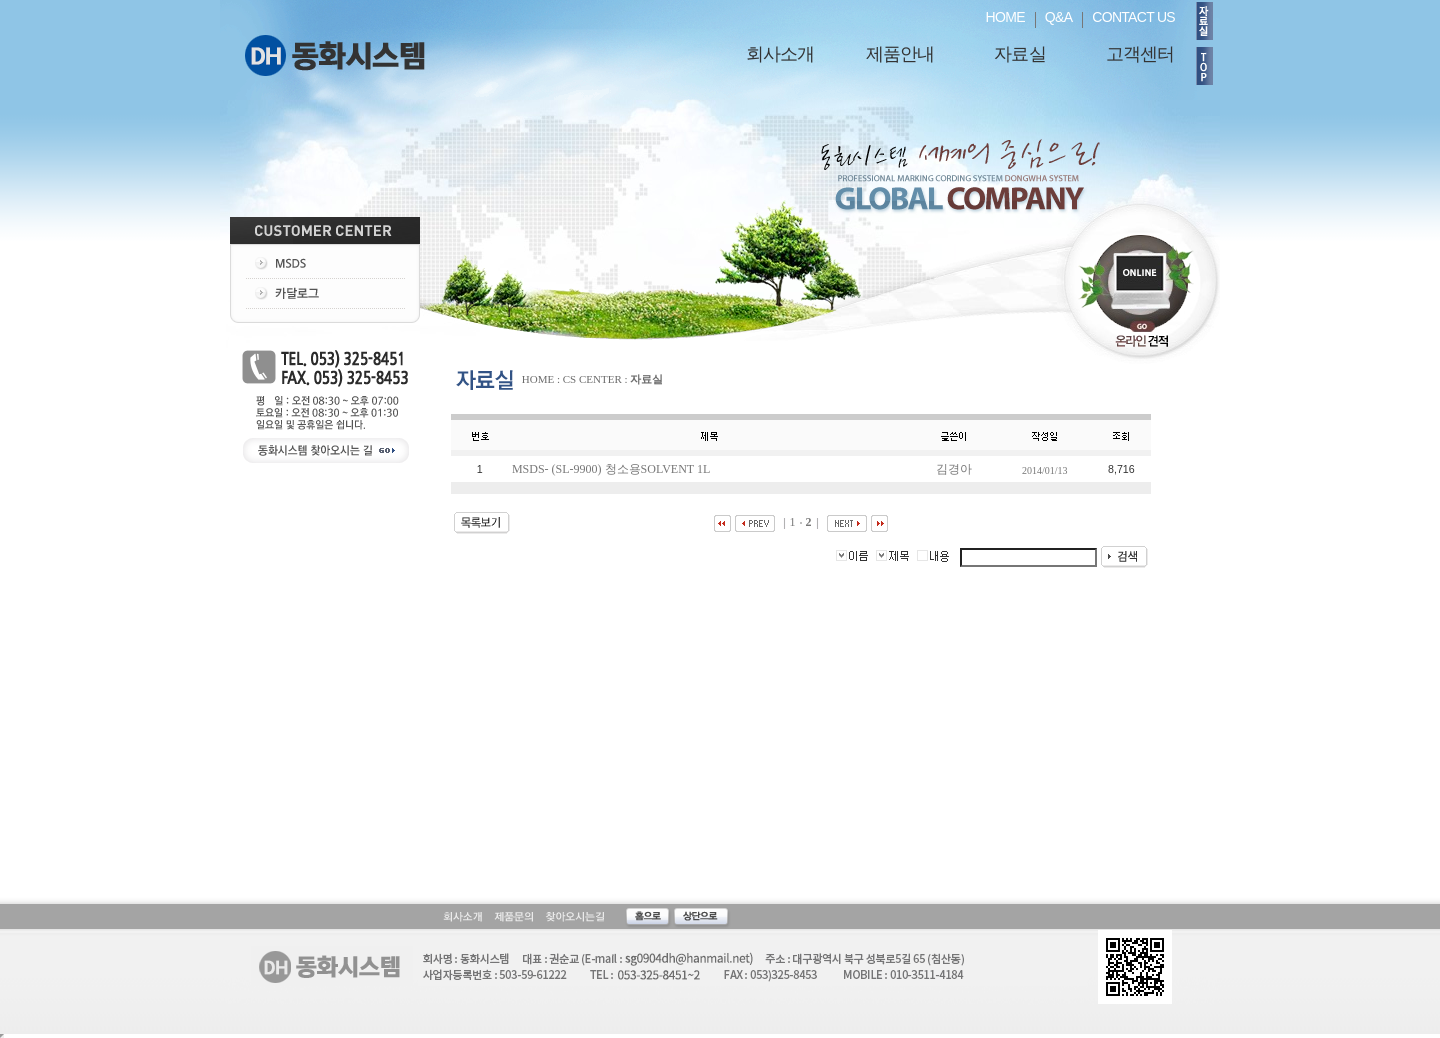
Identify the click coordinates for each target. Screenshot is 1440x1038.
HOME (1005, 17)
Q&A (1058, 17)
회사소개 (780, 54)
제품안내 (900, 54)
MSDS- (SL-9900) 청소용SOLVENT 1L (612, 469)
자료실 (1019, 54)
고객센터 (1140, 54)
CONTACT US (1133, 17)
